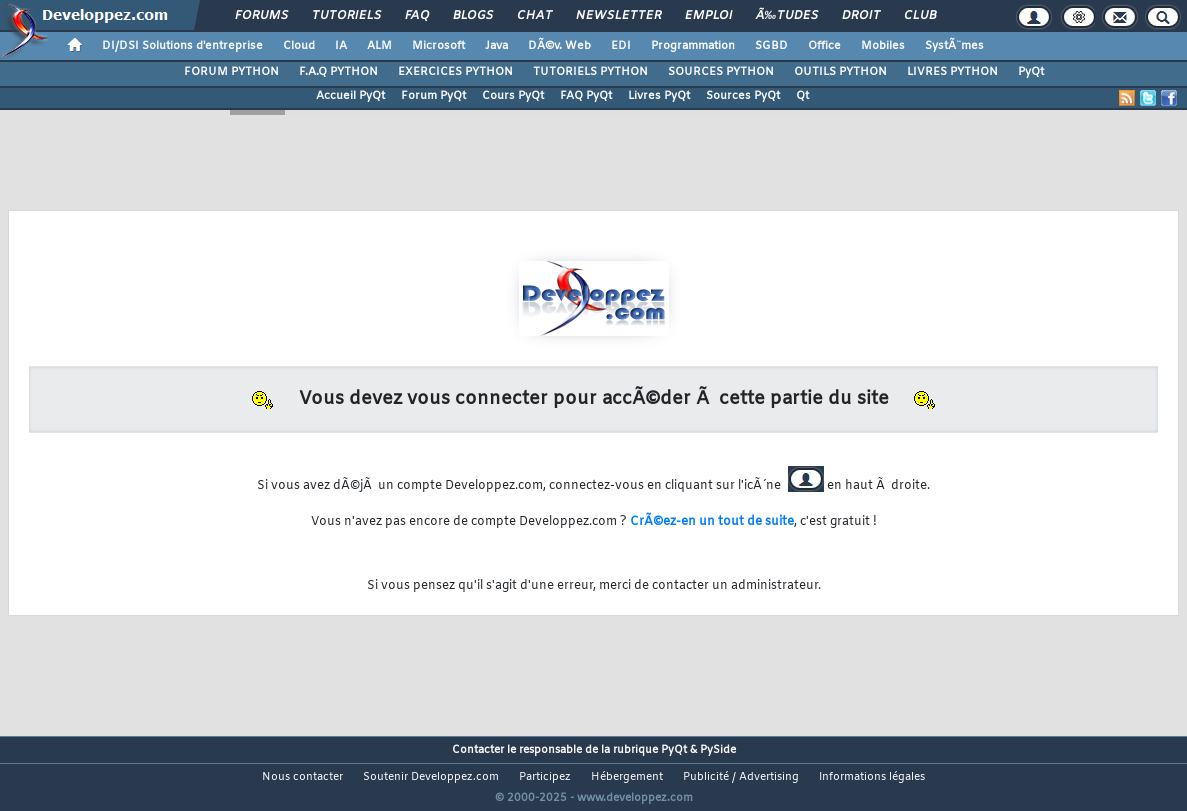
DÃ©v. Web (559, 46)
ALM (379, 46)
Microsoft (438, 46)
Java (496, 46)
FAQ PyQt (586, 96)
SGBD (771, 46)
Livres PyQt (659, 96)
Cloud (299, 46)
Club (920, 16)
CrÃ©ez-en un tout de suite (712, 522)
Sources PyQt (743, 96)
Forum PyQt (433, 96)
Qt (802, 96)
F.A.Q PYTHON (338, 72)
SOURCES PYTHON (721, 72)
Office (824, 46)
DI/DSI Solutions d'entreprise (182, 46)
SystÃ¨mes (954, 46)
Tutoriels (346, 16)
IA (341, 46)
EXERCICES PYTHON (455, 72)
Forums (261, 16)
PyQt (1031, 72)
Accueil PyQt (350, 96)
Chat (534, 16)
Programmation (693, 46)
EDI (621, 46)
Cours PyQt (513, 96)
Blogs (473, 16)
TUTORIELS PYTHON (590, 72)
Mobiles (883, 46)
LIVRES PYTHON (952, 72)
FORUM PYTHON (231, 72)
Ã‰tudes (787, 16)
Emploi (708, 16)
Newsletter (618, 16)
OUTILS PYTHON (840, 72)
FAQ (417, 16)
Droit (861, 16)
